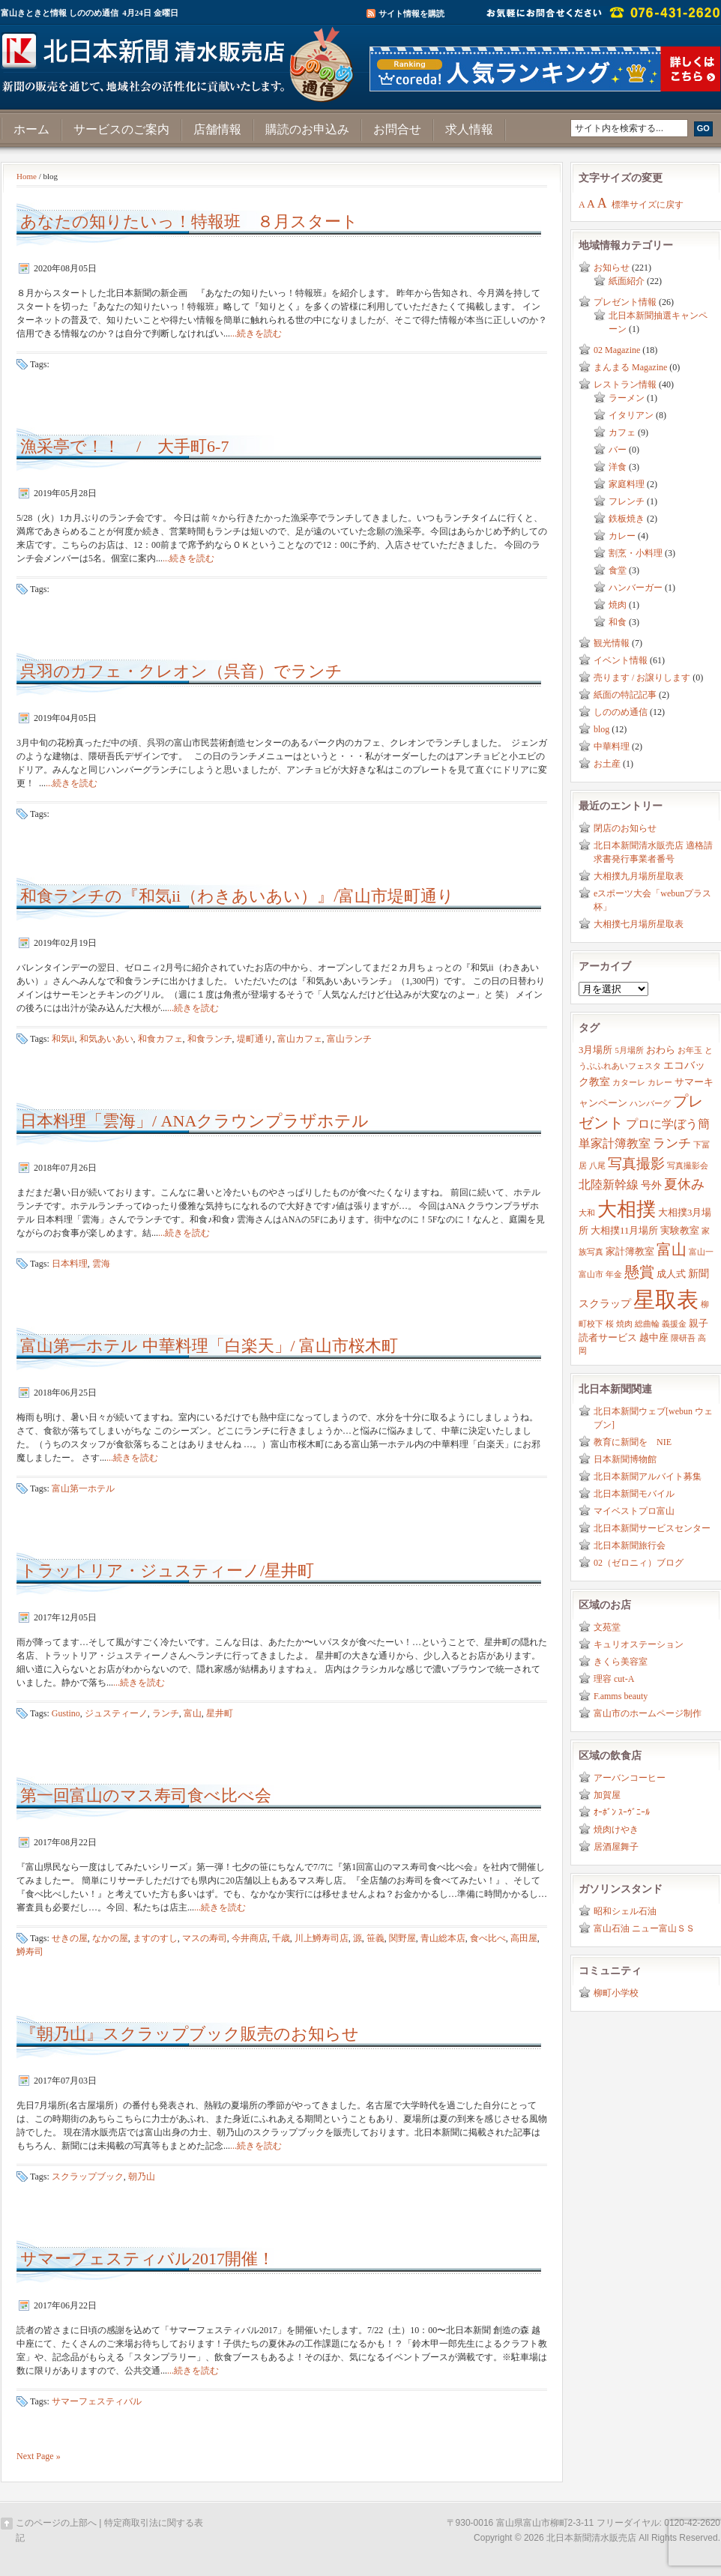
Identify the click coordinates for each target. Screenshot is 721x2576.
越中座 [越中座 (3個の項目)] (654, 1338)
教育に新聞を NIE (633, 1442)
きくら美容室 (621, 1661)
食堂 (618, 570)
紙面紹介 (627, 281)
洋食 (618, 467)
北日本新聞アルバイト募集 (648, 1476)
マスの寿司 (204, 1938)
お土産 (607, 763)
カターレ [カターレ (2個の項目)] (628, 1083)
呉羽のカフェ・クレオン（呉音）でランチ (181, 671)
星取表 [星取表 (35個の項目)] (666, 1300)
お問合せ (397, 129)
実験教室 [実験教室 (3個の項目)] (679, 1230)
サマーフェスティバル (97, 2401)
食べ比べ (488, 1938)
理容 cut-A (614, 1679)
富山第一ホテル (83, 1488)
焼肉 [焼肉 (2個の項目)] (624, 1324)
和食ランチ (209, 1039)
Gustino (66, 1713)
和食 (618, 622)
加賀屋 (607, 1795)
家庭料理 (627, 484)
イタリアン (631, 415)
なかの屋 (110, 1938)
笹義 (375, 1938)
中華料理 (612, 746)
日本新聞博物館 (625, 1459)
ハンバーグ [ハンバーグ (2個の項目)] (650, 1104)
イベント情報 (621, 660)
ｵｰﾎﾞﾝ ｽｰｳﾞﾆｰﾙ (622, 1812)
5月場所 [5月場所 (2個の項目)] (629, 1050)
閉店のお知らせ (625, 828)
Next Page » (38, 2456)
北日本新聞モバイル (634, 1493)
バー (618, 449)
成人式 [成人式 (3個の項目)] (671, 1274)
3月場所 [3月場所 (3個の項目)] (595, 1050)
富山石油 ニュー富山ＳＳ (644, 1928)
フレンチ (627, 501)
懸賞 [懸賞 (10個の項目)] (639, 1272)
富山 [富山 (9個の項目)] (672, 1249)
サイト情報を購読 (411, 13)
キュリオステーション (639, 1644)
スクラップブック (88, 2176)
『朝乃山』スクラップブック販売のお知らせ (189, 2033)
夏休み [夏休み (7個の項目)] (684, 1184)
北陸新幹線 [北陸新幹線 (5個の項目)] (609, 1184)
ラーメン (627, 398)
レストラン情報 (625, 384)
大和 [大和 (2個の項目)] (587, 1213)
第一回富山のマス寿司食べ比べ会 (145, 1795)
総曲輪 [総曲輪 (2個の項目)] (647, 1324)
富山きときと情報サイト (180, 58)
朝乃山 (141, 2176)
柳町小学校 (616, 1993)
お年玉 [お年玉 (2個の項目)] (690, 1050)
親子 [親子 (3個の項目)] (698, 1323)
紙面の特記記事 (625, 695)
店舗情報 (217, 129)
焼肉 (618, 605)
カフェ (622, 432)
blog (601, 729)
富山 (193, 1713)
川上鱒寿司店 (322, 1938)
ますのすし (155, 1938)
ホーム (31, 129)
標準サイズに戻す (648, 204)
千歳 (281, 1938)
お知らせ (612, 267)
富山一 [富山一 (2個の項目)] (701, 1252)
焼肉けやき (616, 1829)
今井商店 (250, 1938)
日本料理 (70, 1263)
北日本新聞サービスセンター (652, 1528)
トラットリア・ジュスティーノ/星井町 (167, 1570)
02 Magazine (617, 350)
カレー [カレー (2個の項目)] (660, 1083)
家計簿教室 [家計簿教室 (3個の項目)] (630, 1251)
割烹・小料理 (636, 553)
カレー (622, 536)
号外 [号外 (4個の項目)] (651, 1185)
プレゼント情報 (625, 302)
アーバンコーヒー (630, 1778)
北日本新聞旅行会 (630, 1545)
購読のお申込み (307, 129)
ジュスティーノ (116, 1713)
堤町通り (255, 1039)
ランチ (165, 1713)
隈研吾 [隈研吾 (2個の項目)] (683, 1338)
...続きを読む (256, 333)
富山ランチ (349, 1039)
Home (26, 176)
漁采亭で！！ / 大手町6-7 (124, 446)
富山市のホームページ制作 (648, 1713)
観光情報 (612, 643)
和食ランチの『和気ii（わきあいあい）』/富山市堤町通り (237, 896)
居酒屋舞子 (616, 1846)
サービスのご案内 (121, 129)
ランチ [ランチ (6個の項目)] (672, 1143)
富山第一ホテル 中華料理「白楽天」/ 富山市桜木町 (209, 1345)
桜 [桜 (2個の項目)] (610, 1324)
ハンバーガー (636, 587)
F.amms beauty (621, 1696)
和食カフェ (160, 1039)
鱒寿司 (29, 1951)
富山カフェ (299, 1039)
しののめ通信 (621, 712)
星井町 (219, 1713)
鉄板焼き (627, 518)
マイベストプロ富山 (634, 1511)
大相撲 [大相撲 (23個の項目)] (626, 1209)
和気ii (63, 1039)
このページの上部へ (56, 2523)
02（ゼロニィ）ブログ (639, 1562)
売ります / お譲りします (642, 677)
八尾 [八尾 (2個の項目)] (597, 1166)
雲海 (101, 1263)
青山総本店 (442, 1938)
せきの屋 (70, 1938)
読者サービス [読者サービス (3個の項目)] (608, 1338)
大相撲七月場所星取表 (639, 924)
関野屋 (402, 1938)
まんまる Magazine (630, 367)
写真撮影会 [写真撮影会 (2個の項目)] (687, 1166)
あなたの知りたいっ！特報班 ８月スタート (189, 221)
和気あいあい (106, 1039)
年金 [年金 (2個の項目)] (614, 1274)
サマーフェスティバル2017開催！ (147, 2258)
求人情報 (469, 129)
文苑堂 (607, 1627)
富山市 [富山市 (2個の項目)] (591, 1274)
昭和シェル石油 (625, 1911)
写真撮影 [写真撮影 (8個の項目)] (636, 1163)
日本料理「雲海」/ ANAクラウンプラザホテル (194, 1120)
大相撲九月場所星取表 (639, 876)
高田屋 (523, 1938)
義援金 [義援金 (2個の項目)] (674, 1324)
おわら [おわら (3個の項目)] (660, 1050)
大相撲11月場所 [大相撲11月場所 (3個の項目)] (624, 1230)
